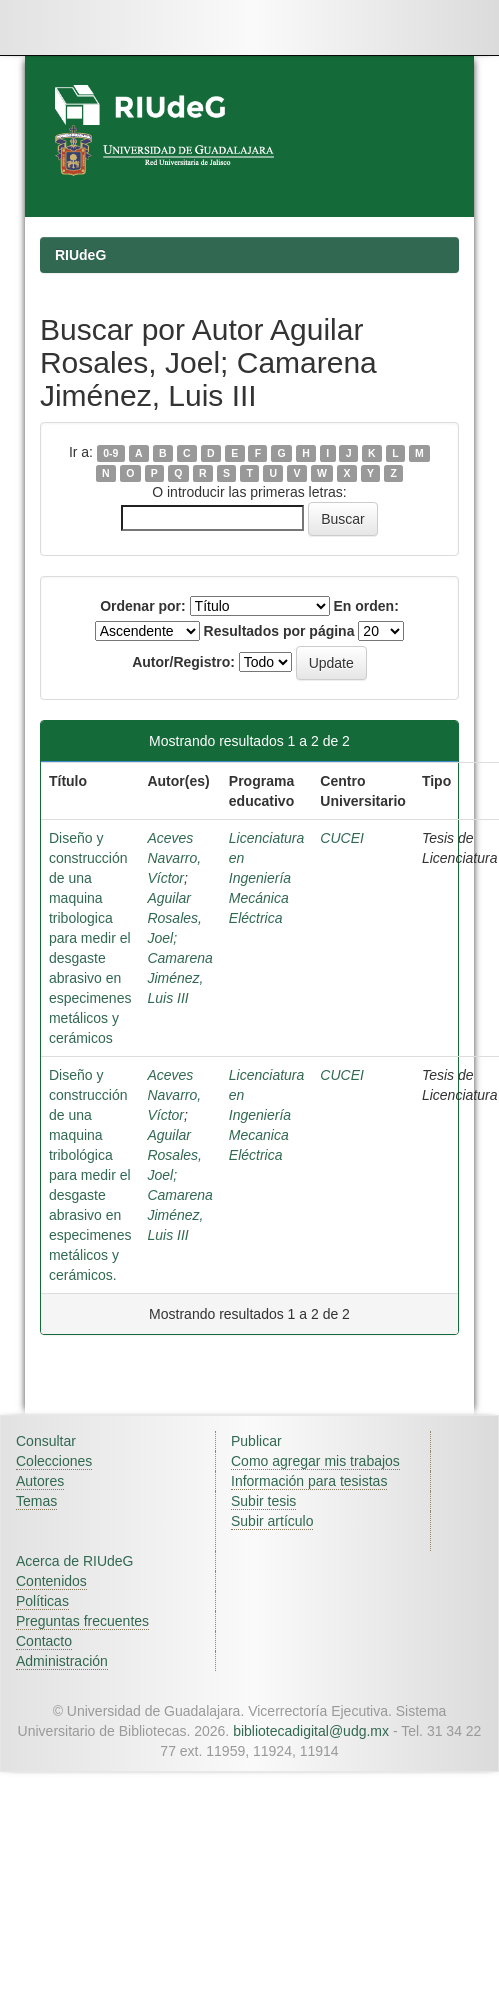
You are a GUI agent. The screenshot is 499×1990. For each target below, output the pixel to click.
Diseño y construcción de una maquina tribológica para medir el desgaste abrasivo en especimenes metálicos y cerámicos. (90, 1175)
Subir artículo (272, 1521)
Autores (40, 1481)
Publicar (256, 1441)
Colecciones (54, 1461)
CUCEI (342, 838)
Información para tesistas (309, 1481)
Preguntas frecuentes (82, 1621)
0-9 (110, 453)
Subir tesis (263, 1501)
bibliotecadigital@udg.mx (311, 1731)
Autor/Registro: (183, 662)
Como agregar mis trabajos (315, 1461)
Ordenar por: (143, 606)
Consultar (46, 1441)
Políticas (42, 1601)
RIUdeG (80, 255)
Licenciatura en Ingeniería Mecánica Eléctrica (267, 878)
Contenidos (51, 1581)
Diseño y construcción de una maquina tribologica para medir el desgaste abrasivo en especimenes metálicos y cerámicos (90, 938)
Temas (36, 1501)
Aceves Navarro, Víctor (174, 858)
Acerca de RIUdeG (75, 1561)
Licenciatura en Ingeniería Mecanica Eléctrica (267, 1115)
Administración (62, 1661)
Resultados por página (279, 631)
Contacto (44, 1641)
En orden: (366, 606)
